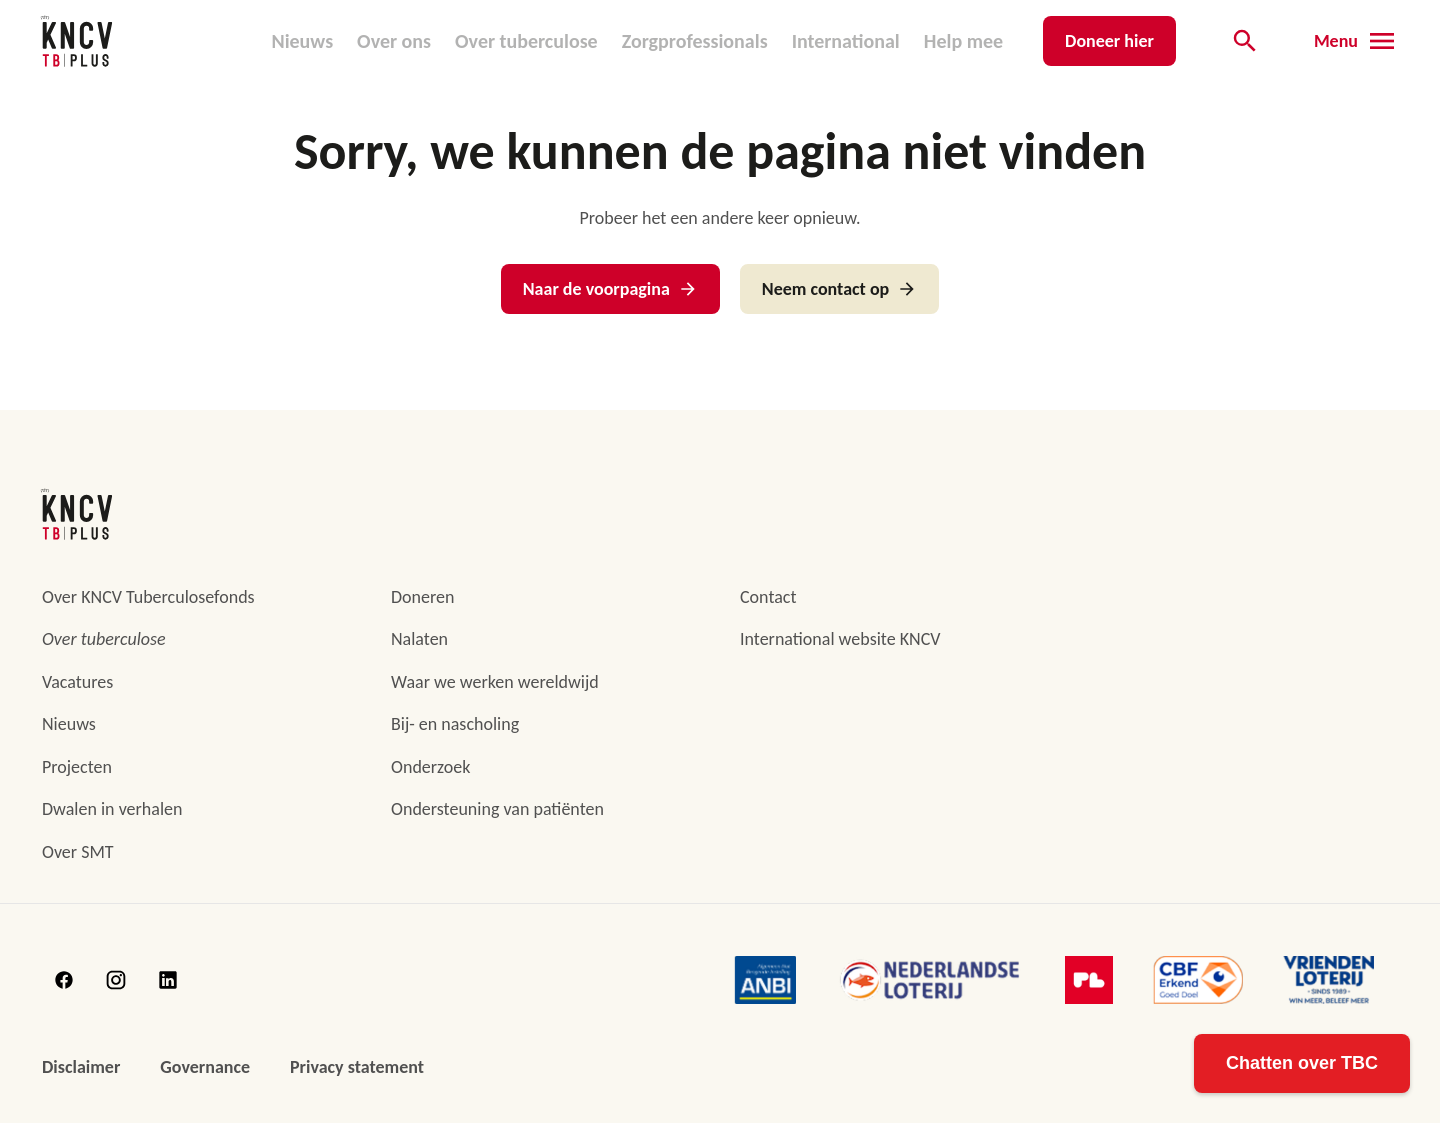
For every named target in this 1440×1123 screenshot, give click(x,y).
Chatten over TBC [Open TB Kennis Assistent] (1302, 1063)
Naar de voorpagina (610, 289)
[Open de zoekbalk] (1245, 41)
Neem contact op (839, 289)
